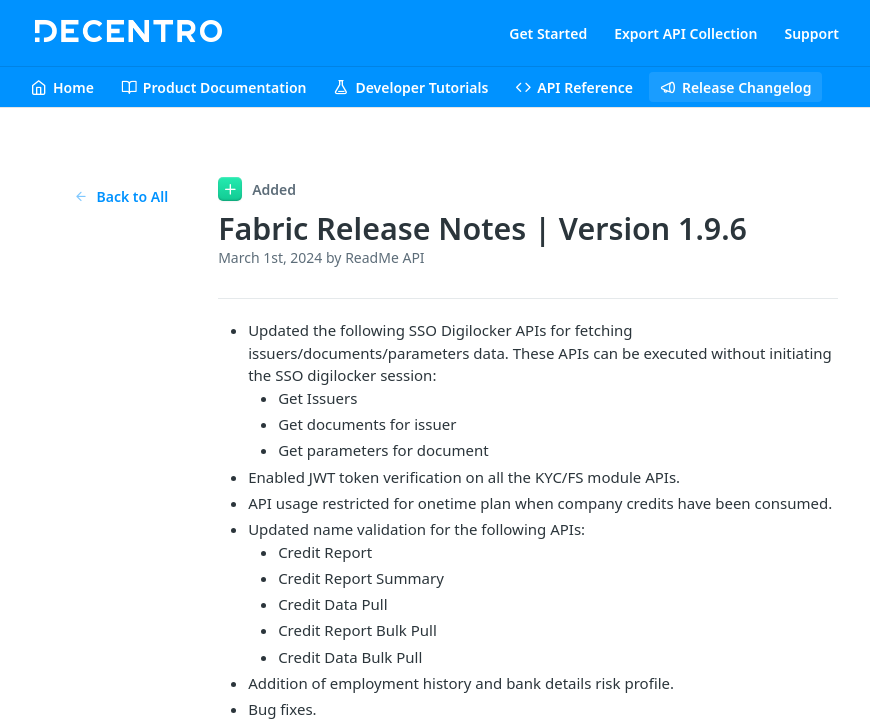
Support (811, 33)
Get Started (548, 33)
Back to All (121, 196)
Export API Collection (685, 33)
